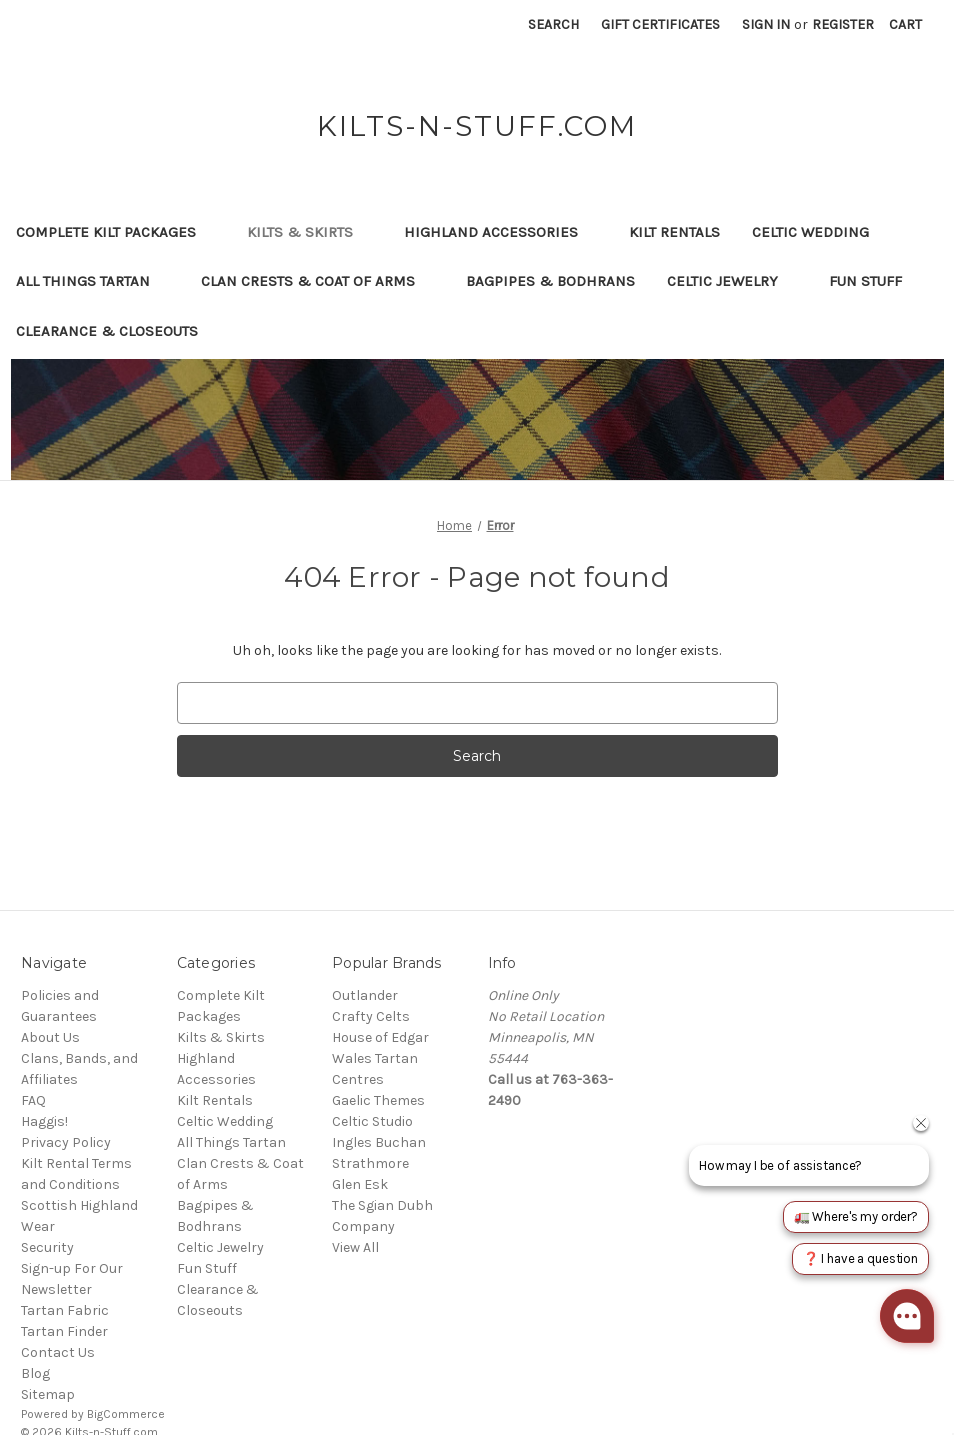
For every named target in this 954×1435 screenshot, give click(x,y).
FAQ (33, 1100)
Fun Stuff (875, 281)
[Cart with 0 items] (905, 24)
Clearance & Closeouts (116, 331)
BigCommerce (126, 1414)
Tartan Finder (64, 1331)
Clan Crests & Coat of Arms (317, 281)
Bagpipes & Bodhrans (550, 281)
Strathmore (370, 1163)
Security (47, 1247)
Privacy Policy (66, 1142)
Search (553, 24)
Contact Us (58, 1352)
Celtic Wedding (820, 232)
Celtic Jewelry (732, 281)
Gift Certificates (660, 24)
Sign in (766, 24)
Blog (35, 1373)
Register (843, 24)
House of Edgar (380, 1037)
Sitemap (48, 1394)
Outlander (365, 995)
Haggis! (44, 1121)
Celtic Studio (372, 1121)
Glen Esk (360, 1184)
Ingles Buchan (379, 1142)
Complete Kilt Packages (115, 232)
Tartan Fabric (65, 1310)
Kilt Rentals (674, 232)
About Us (50, 1037)
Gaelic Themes (378, 1100)
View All (355, 1247)
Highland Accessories (500, 232)
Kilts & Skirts (309, 232)
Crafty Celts (371, 1016)
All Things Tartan (92, 281)
